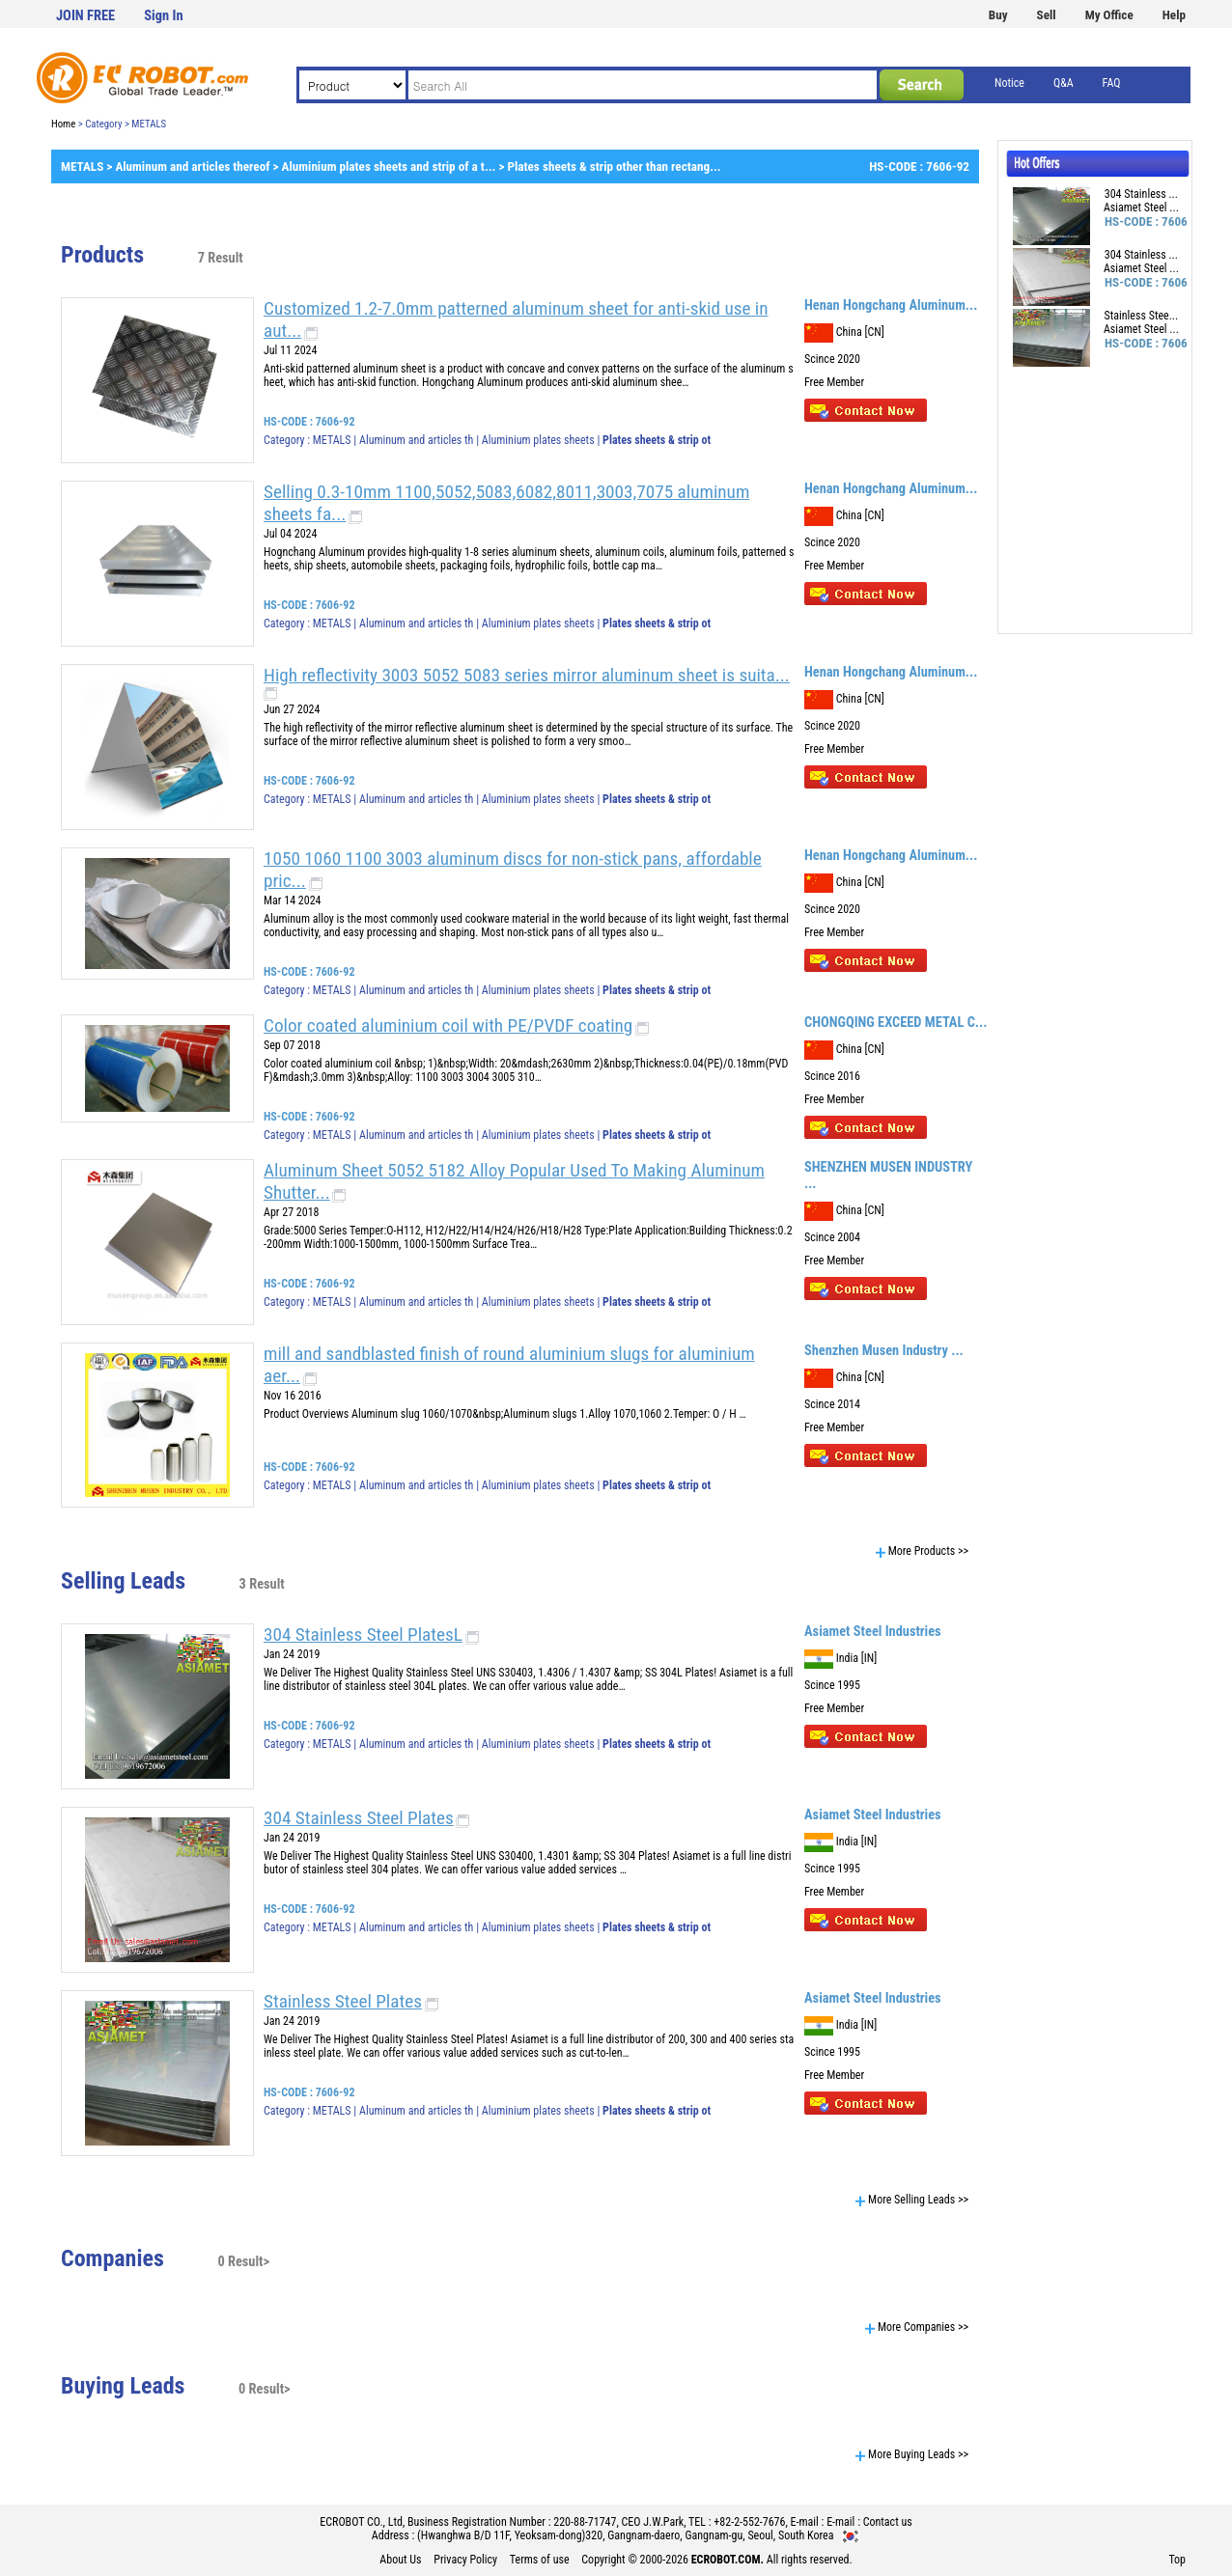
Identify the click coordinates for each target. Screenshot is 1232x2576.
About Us (400, 2559)
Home (63, 124)
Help (1174, 15)
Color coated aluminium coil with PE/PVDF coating (448, 1025)
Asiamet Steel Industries (872, 1631)
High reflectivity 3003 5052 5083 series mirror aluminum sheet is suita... (527, 675)
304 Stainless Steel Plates (359, 1818)
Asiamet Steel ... (1141, 207)
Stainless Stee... (1142, 315)
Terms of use (540, 2559)
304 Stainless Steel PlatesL (363, 1634)
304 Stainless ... (1141, 194)
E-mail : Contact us (869, 2522)
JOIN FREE (85, 16)
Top (1177, 2559)
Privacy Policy (465, 2559)
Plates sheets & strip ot (656, 440)
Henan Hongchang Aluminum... (890, 305)
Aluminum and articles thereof (192, 166)
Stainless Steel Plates (343, 2001)
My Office (1109, 15)
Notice (1009, 83)
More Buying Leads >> (911, 2454)
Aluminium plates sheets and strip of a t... (389, 166)
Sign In (163, 16)
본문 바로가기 (0, 0)
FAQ (1112, 83)
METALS (82, 166)
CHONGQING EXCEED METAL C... (895, 1022)
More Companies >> (916, 2327)
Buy (998, 15)
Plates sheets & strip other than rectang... (613, 166)
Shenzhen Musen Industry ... (884, 1351)
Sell (1046, 15)
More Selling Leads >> (911, 2199)
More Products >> (922, 1551)
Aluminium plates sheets (540, 440)
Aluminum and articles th (416, 440)
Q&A (1063, 83)
